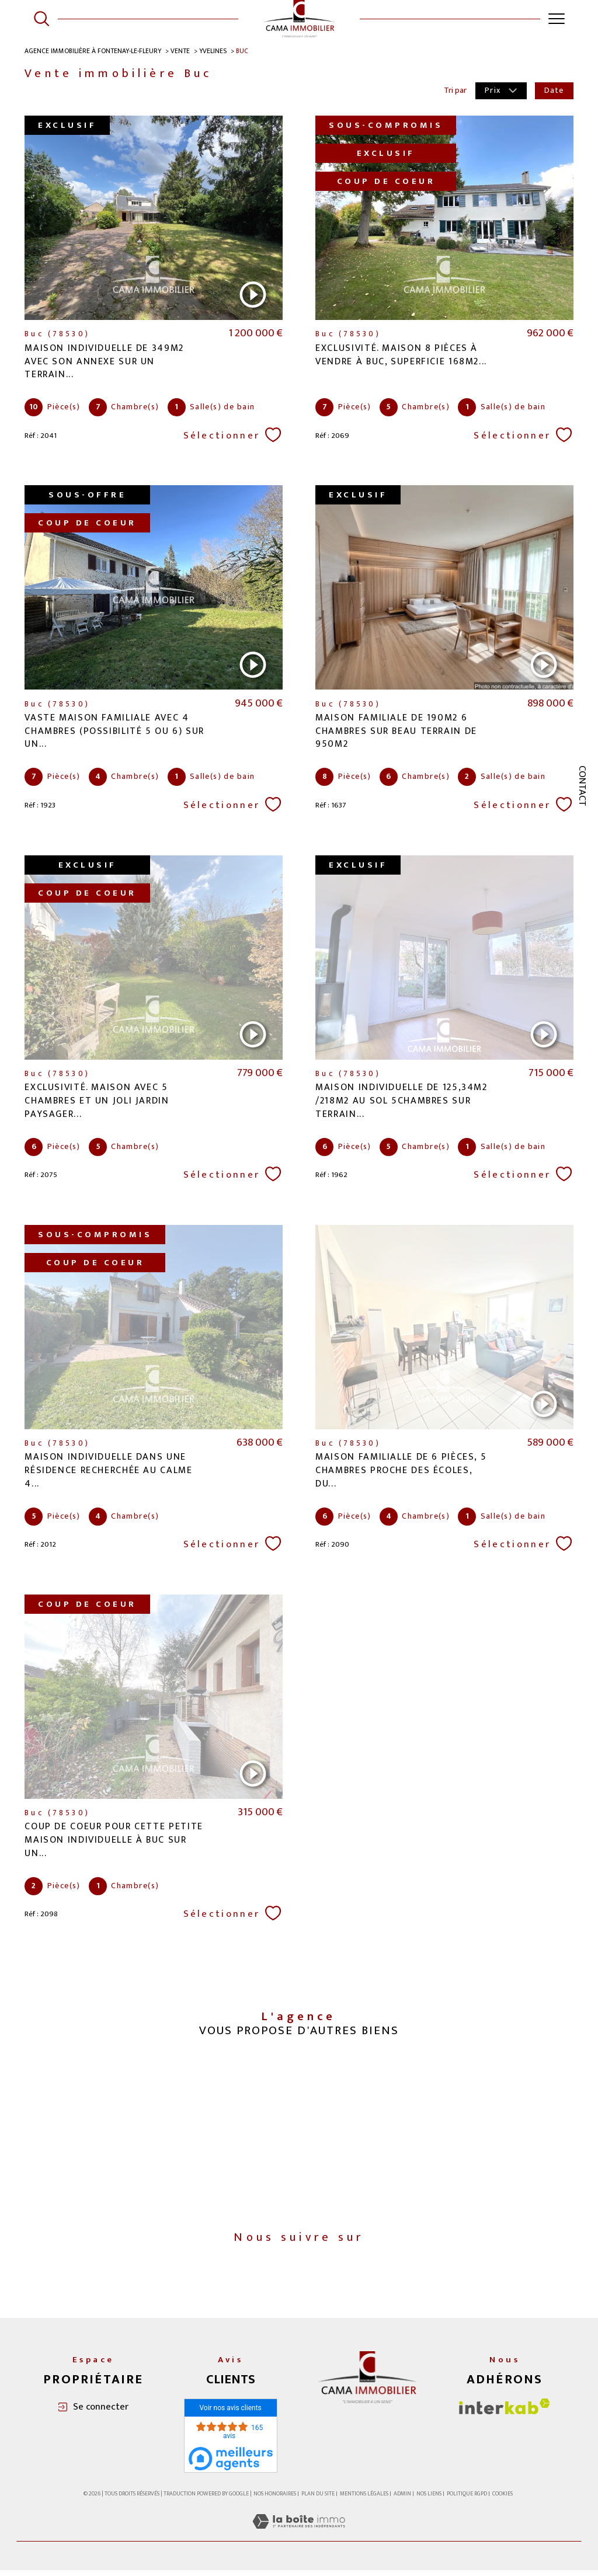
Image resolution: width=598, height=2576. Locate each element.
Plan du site (318, 2499)
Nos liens (428, 2499)
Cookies (502, 2499)
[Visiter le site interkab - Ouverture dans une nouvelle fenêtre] (504, 2412)
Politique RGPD (467, 2499)
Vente (182, 51)
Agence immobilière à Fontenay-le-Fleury (94, 51)
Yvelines (214, 51)
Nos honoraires (274, 2499)
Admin (402, 2499)
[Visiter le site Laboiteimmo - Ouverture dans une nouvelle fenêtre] (298, 2540)
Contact (582, 785)
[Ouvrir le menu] (556, 18)
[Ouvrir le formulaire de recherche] (41, 19)
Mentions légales (364, 2499)
